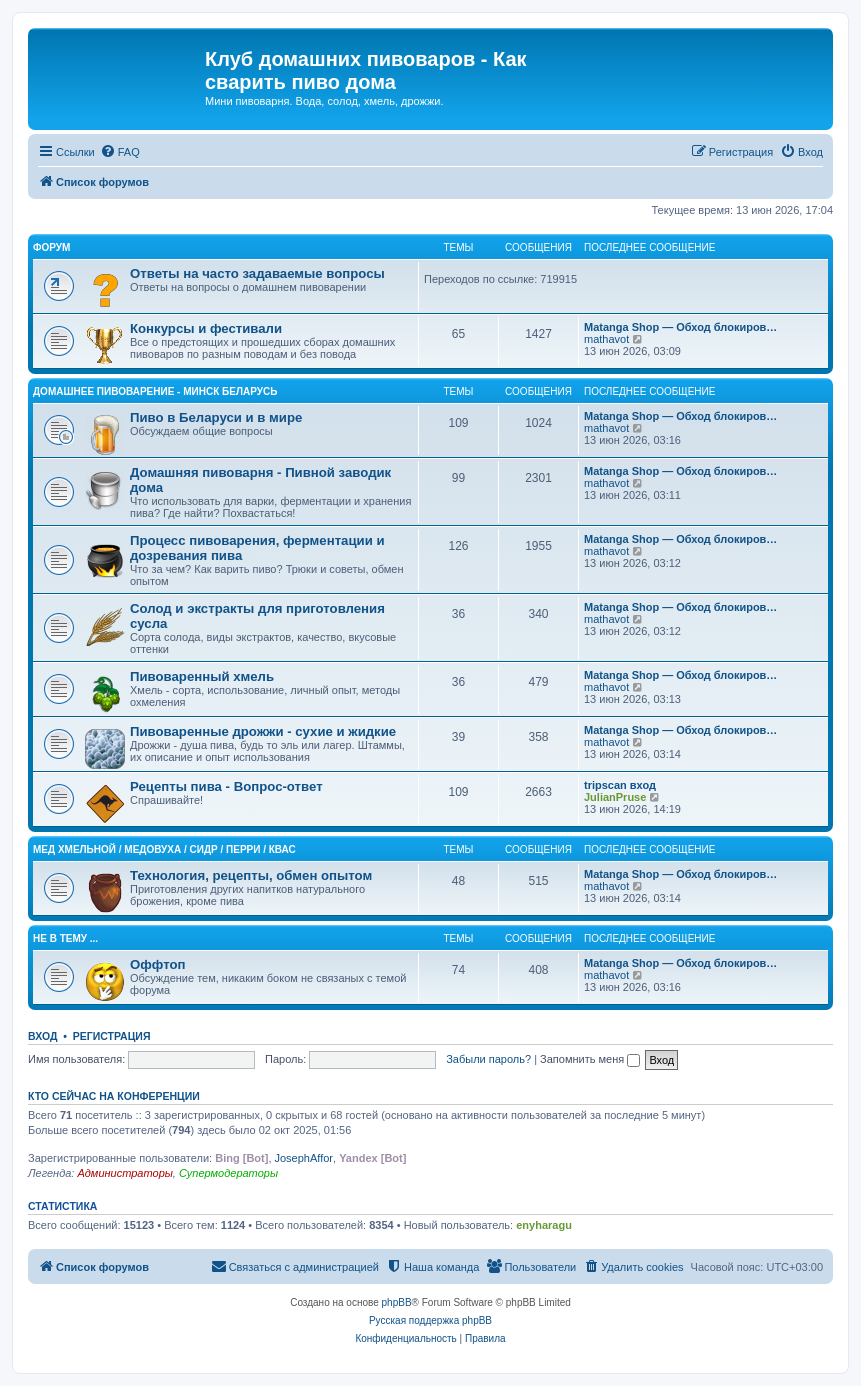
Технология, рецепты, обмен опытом (251, 875)
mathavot (606, 339)
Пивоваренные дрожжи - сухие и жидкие (263, 731)
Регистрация (112, 1036)
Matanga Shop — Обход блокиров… (680, 327)
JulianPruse (615, 797)
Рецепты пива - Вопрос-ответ (226, 786)
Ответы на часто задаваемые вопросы (257, 273)
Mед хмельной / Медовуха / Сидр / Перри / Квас (164, 849)
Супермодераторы (228, 1173)
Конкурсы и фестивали (206, 328)
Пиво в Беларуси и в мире (216, 417)
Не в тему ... (65, 938)
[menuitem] (120, 152)
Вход (42, 1036)
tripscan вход (620, 785)
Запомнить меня (590, 1059)
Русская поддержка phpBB (430, 1320)
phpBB (397, 1302)
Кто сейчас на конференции (114, 1096)
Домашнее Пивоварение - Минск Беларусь (155, 391)
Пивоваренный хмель (202, 676)
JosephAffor (304, 1158)
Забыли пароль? (488, 1059)
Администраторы (124, 1173)
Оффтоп (157, 964)
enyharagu (544, 1225)
